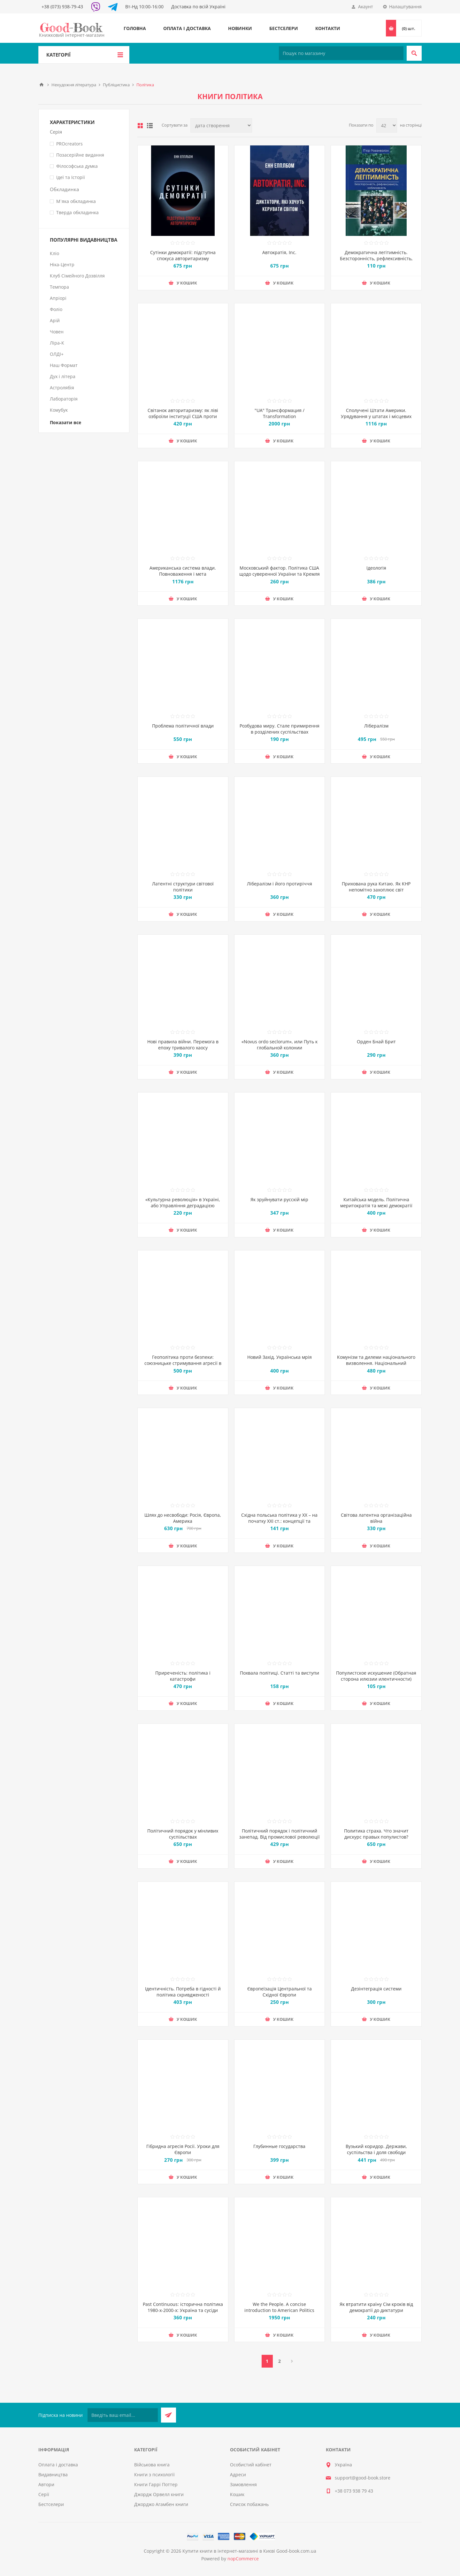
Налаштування (405, 7)
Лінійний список (150, 125)
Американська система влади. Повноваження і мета (183, 571)
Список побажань (249, 2504)
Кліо (54, 253)
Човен (57, 332)
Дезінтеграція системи (376, 1989)
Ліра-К (57, 343)
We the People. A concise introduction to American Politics (279, 2307)
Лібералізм (376, 726)
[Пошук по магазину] (341, 53)
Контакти (327, 28)
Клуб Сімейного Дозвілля (77, 276)
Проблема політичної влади (183, 726)
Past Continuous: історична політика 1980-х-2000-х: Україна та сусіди (183, 2307)
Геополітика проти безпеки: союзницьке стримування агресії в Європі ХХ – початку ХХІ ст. (182, 1363)
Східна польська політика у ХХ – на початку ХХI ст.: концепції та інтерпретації (279, 1521)
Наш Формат (64, 365)
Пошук (414, 53)
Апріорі (58, 298)
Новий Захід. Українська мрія (279, 1357)
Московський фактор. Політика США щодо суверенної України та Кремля (279, 571)
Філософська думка (77, 166)
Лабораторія (64, 399)
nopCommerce (243, 2559)
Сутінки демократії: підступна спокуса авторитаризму (183, 255)
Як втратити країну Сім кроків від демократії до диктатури (376, 2307)
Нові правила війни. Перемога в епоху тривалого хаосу (182, 1045)
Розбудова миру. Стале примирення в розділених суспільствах (279, 729)
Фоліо (56, 309)
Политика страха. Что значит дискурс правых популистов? (376, 1834)
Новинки (240, 28)
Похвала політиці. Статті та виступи (279, 1676)
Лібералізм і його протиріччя (279, 884)
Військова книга (152, 2465)
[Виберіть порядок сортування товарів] (221, 125)
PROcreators (69, 144)
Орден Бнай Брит (376, 1042)
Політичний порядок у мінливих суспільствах (182, 1834)
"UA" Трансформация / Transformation (279, 413)
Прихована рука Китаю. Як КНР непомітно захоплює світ (376, 887)
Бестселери (283, 28)
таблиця (140, 125)
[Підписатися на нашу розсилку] (123, 2415)
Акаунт (365, 7)
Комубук (59, 410)
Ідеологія (376, 568)
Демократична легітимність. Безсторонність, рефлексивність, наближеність (376, 258)
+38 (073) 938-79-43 (62, 7)
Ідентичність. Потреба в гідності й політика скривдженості (183, 1992)
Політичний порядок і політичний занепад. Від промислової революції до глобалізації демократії (279, 1837)
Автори (46, 2484)
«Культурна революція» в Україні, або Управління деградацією (182, 1202)
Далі (292, 2361)
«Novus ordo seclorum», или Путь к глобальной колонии (279, 1045)
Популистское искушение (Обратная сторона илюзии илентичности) (376, 1676)
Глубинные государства (279, 2146)
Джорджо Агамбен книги (161, 2504)
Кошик (237, 2494)
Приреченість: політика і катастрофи (183, 1676)
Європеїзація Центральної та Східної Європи (279, 1992)
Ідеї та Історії (70, 177)
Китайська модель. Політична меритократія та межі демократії (376, 1202)
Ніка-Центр (62, 264)
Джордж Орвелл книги (159, 2494)
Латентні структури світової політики (183, 887)
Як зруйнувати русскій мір (279, 1199)
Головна (135, 28)
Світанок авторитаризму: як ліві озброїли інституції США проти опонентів (183, 416)
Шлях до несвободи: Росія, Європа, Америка (182, 1518)
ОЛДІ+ (57, 354)
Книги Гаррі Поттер (156, 2484)
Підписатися (168, 2415)
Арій (55, 320)
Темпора (59, 287)
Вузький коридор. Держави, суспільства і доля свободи (376, 2149)
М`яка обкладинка (76, 201)
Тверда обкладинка (77, 212)
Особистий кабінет (251, 2465)
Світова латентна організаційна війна (376, 1518)
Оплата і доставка (187, 28)
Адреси (238, 2474)
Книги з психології (154, 2474)
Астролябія (62, 388)
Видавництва (53, 2474)
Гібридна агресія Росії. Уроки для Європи (182, 2149)
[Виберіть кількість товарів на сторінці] (386, 125)
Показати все (65, 422)
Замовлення (243, 2484)
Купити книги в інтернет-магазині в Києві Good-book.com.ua (249, 2551)
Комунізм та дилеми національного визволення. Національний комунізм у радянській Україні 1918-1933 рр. (376, 1366)
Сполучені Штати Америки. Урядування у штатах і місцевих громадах (376, 416)
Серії (43, 2494)
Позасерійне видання (80, 155)
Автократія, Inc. (279, 252)
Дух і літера (62, 376)
